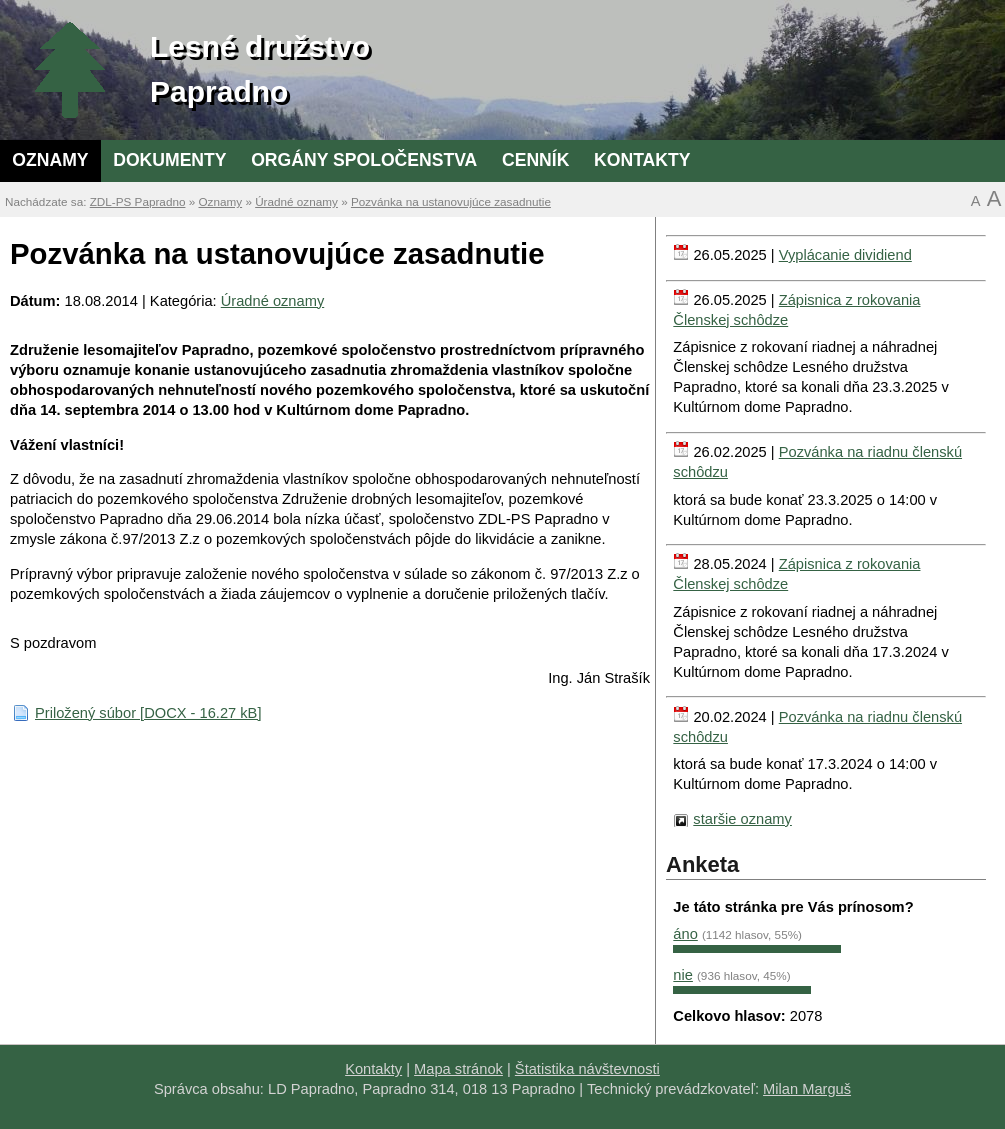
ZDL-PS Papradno (138, 201)
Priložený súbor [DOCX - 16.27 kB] (148, 713)
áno (685, 934)
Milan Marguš (807, 1089)
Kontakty (642, 160)
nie (683, 975)
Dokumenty (169, 160)
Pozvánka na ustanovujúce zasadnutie (451, 201)
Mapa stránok (458, 1069)
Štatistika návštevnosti (587, 1069)
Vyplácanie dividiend (845, 255)
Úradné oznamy (296, 201)
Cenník (535, 160)
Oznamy (50, 160)
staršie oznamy (742, 819)
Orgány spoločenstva (364, 160)
